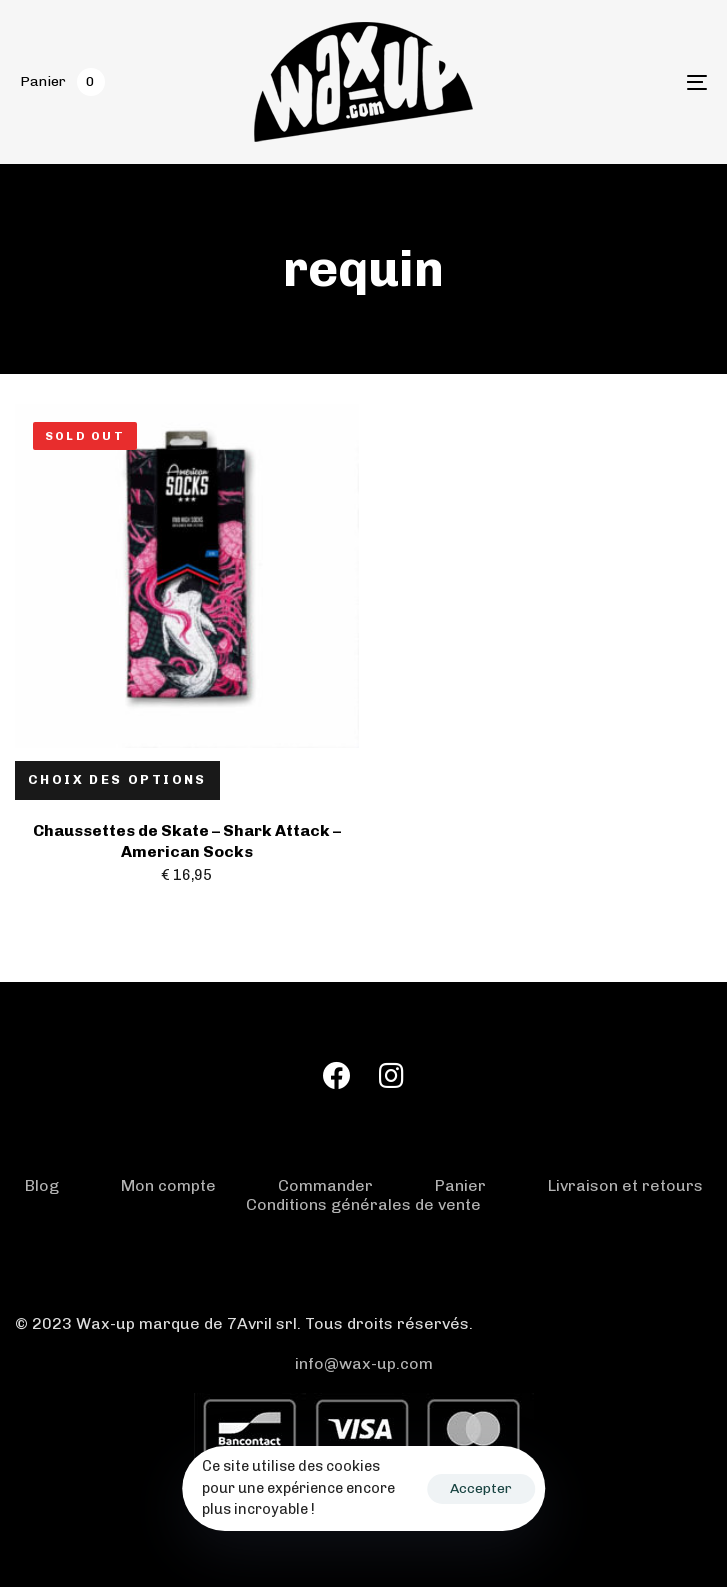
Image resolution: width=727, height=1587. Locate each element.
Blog (42, 1185)
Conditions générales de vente (363, 1204)
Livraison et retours (625, 1185)
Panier (460, 1185)
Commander (325, 1185)
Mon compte (168, 1185)
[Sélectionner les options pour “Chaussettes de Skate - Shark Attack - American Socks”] (117, 780)
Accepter (481, 1488)
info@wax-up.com (364, 1363)
